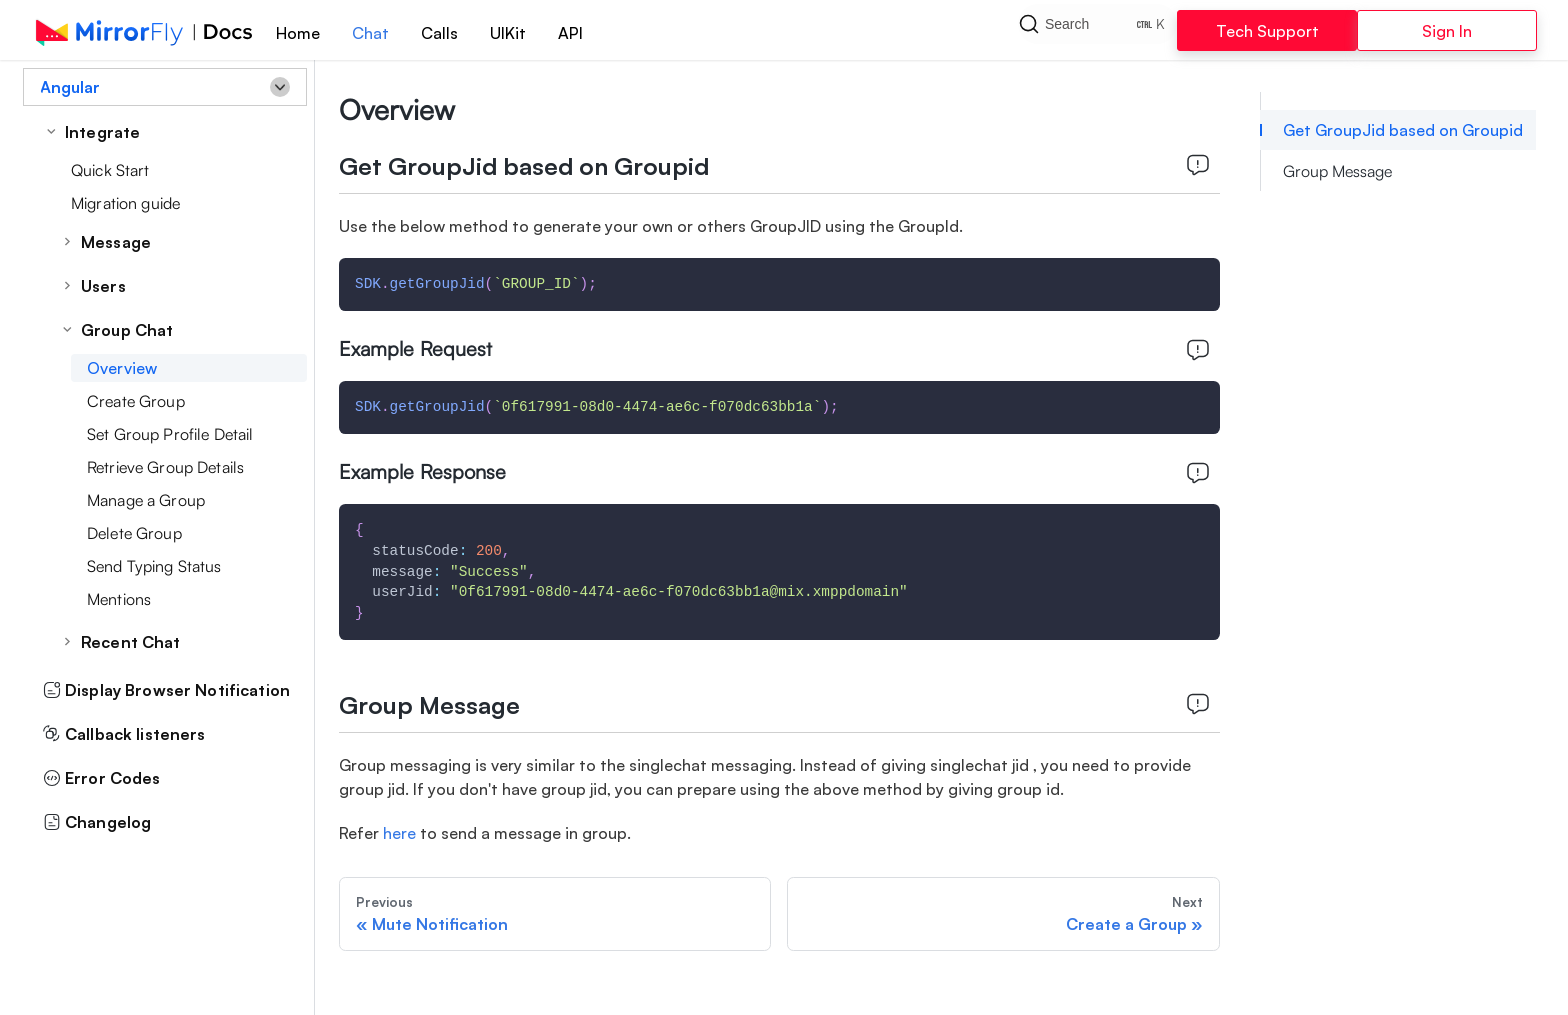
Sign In (1447, 31)
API (570, 33)
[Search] (1097, 30)
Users (103, 286)
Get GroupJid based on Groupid (1403, 130)
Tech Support (1267, 31)
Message (116, 242)
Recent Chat (131, 642)
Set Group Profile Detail (170, 434)
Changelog (97, 822)
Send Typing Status (154, 566)
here (399, 833)
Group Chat (127, 330)
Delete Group (134, 533)
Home (298, 33)
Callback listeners (124, 734)
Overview (122, 368)
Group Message (1337, 171)
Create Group (136, 401)
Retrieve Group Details (165, 467)
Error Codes (102, 778)
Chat (370, 33)
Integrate (102, 132)
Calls (439, 33)
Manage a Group (146, 500)
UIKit (508, 33)
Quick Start (110, 170)
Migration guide (125, 203)
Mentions (119, 599)
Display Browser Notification (166, 690)
